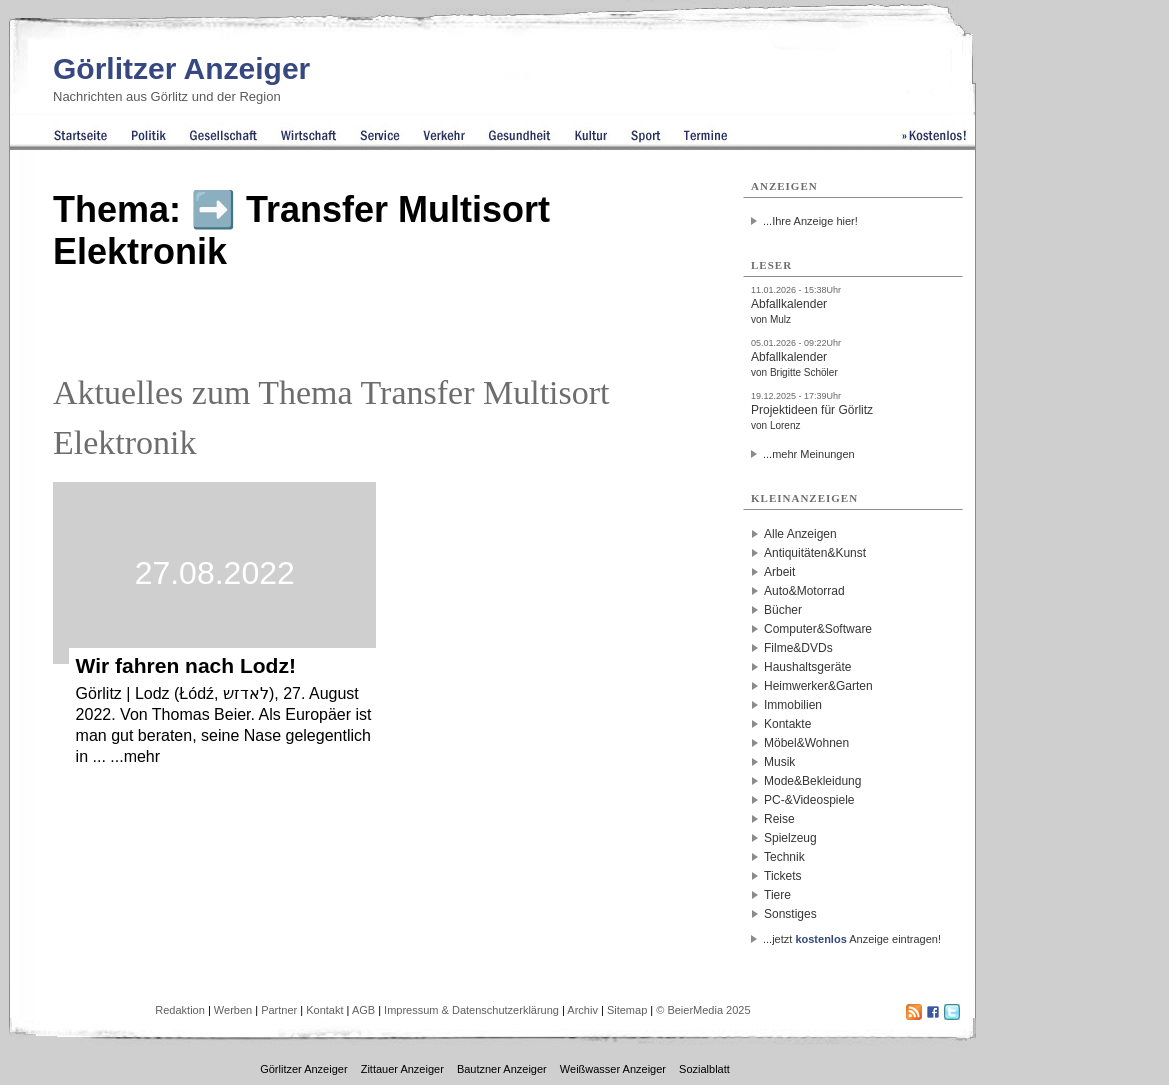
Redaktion (180, 1010)
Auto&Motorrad (804, 591)
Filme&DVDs (798, 648)
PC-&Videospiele (809, 800)
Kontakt (324, 1010)
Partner (279, 1010)
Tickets (783, 876)
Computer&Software (818, 629)
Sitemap (627, 1010)
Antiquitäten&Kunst (815, 553)
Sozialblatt (704, 1069)
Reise (779, 819)
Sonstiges (790, 914)
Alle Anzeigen (800, 534)
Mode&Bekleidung (812, 781)
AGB (363, 1010)
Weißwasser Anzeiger (613, 1069)
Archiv (582, 1010)
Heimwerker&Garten (818, 686)
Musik (779, 762)
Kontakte (787, 724)
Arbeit (779, 572)
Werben (233, 1010)
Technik (784, 857)
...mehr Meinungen (809, 454)
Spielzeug (790, 838)
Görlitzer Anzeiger (181, 68)
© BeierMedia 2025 (703, 1010)
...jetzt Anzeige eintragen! (852, 939)
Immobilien (793, 705)
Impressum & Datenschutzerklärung (471, 1010)
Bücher (783, 610)
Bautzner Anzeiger (502, 1069)
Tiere (777, 895)
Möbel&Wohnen (806, 743)
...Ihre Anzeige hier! (810, 221)
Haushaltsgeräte (807, 667)
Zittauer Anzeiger (402, 1069)
